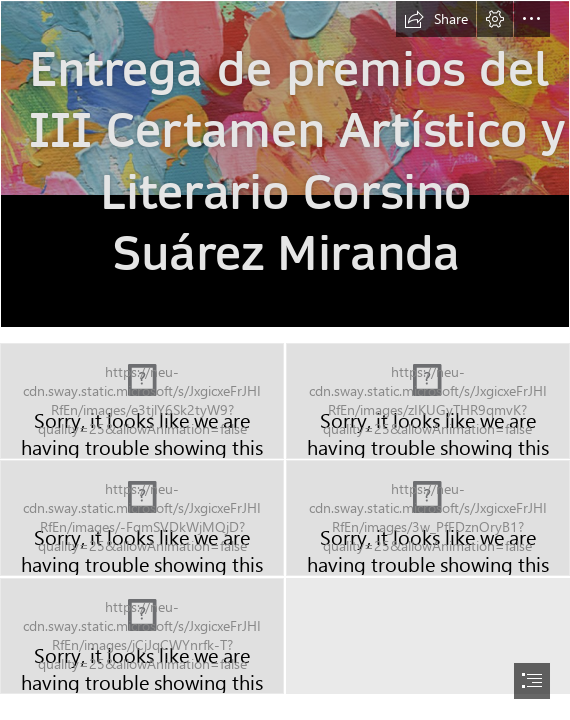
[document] (285, 360)
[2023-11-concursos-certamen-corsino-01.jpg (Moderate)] (142, 401)
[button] (436, 19)
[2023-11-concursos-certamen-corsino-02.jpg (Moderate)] (428, 401)
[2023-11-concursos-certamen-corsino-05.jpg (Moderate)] (142, 636)
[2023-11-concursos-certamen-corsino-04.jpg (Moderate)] (428, 518)
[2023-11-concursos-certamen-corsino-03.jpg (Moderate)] (142, 518)
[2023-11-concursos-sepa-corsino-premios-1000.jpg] (285, 164)
